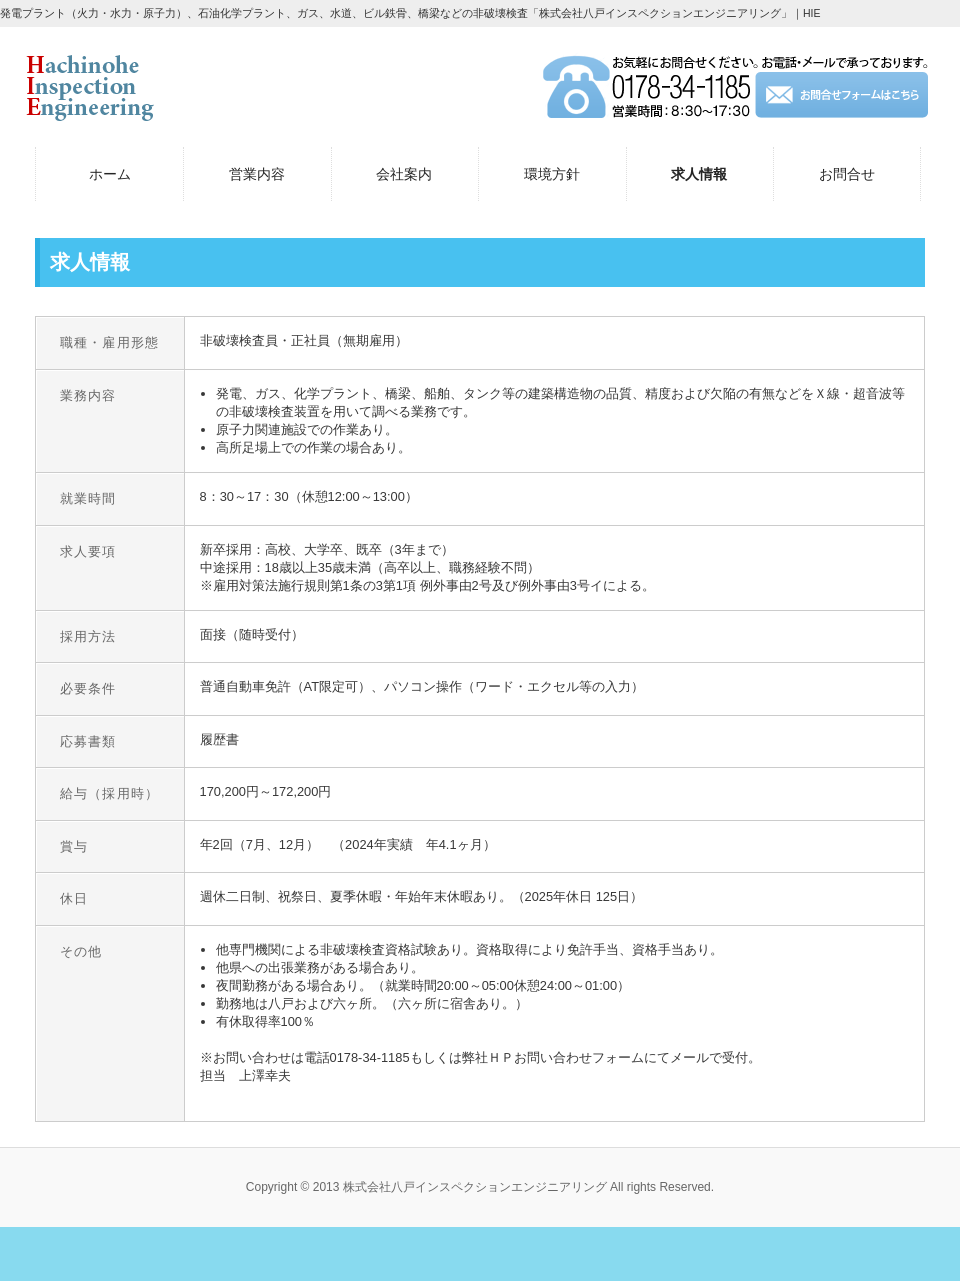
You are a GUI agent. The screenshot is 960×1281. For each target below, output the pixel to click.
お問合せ (847, 174)
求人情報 (699, 174)
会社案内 (404, 174)
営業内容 (257, 174)
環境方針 (552, 174)
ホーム (110, 174)
